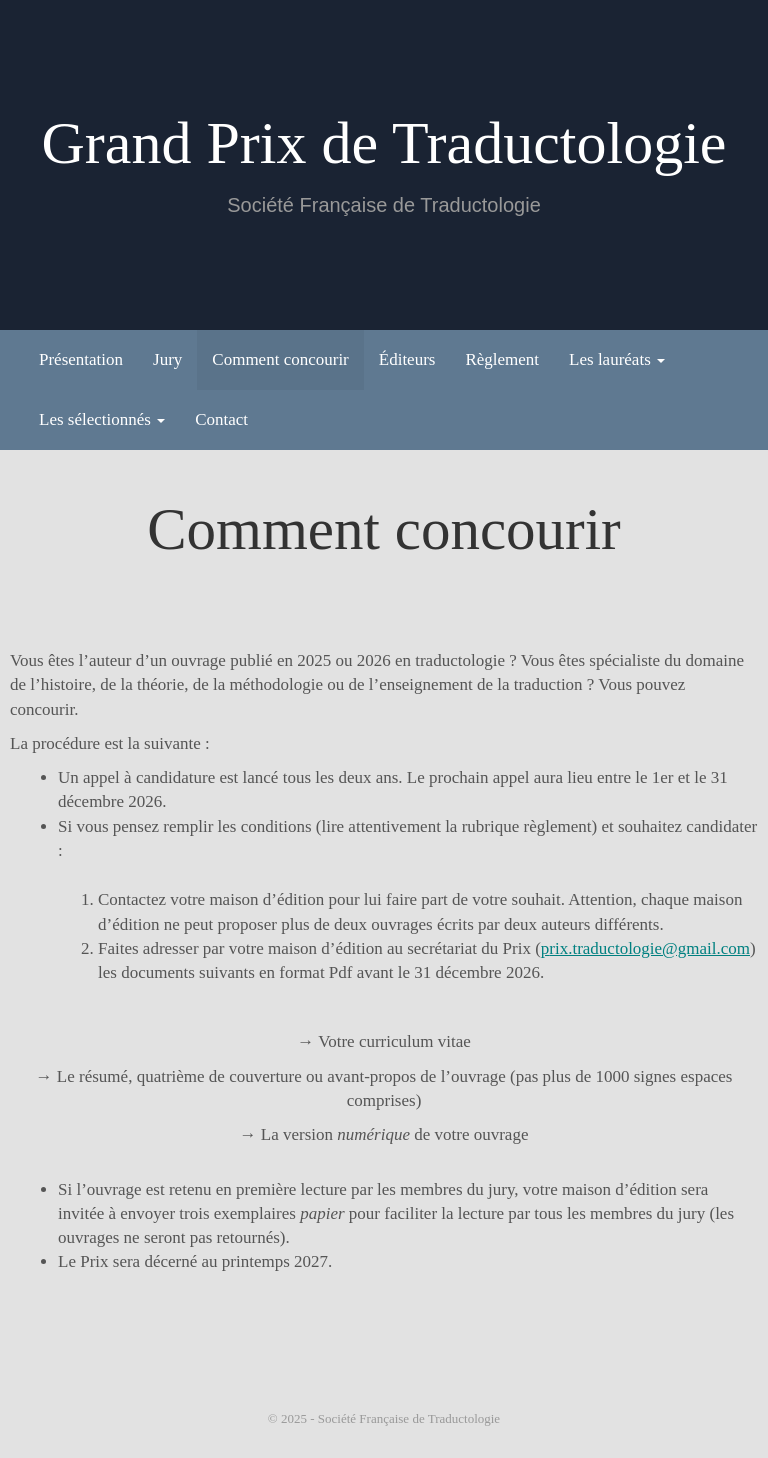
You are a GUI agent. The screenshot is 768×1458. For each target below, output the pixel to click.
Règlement (502, 359)
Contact (221, 419)
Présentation (81, 359)
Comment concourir (280, 359)
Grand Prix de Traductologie (384, 143)
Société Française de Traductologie (409, 1418)
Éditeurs (407, 359)
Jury (167, 359)
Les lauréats (617, 359)
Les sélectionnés (102, 419)
